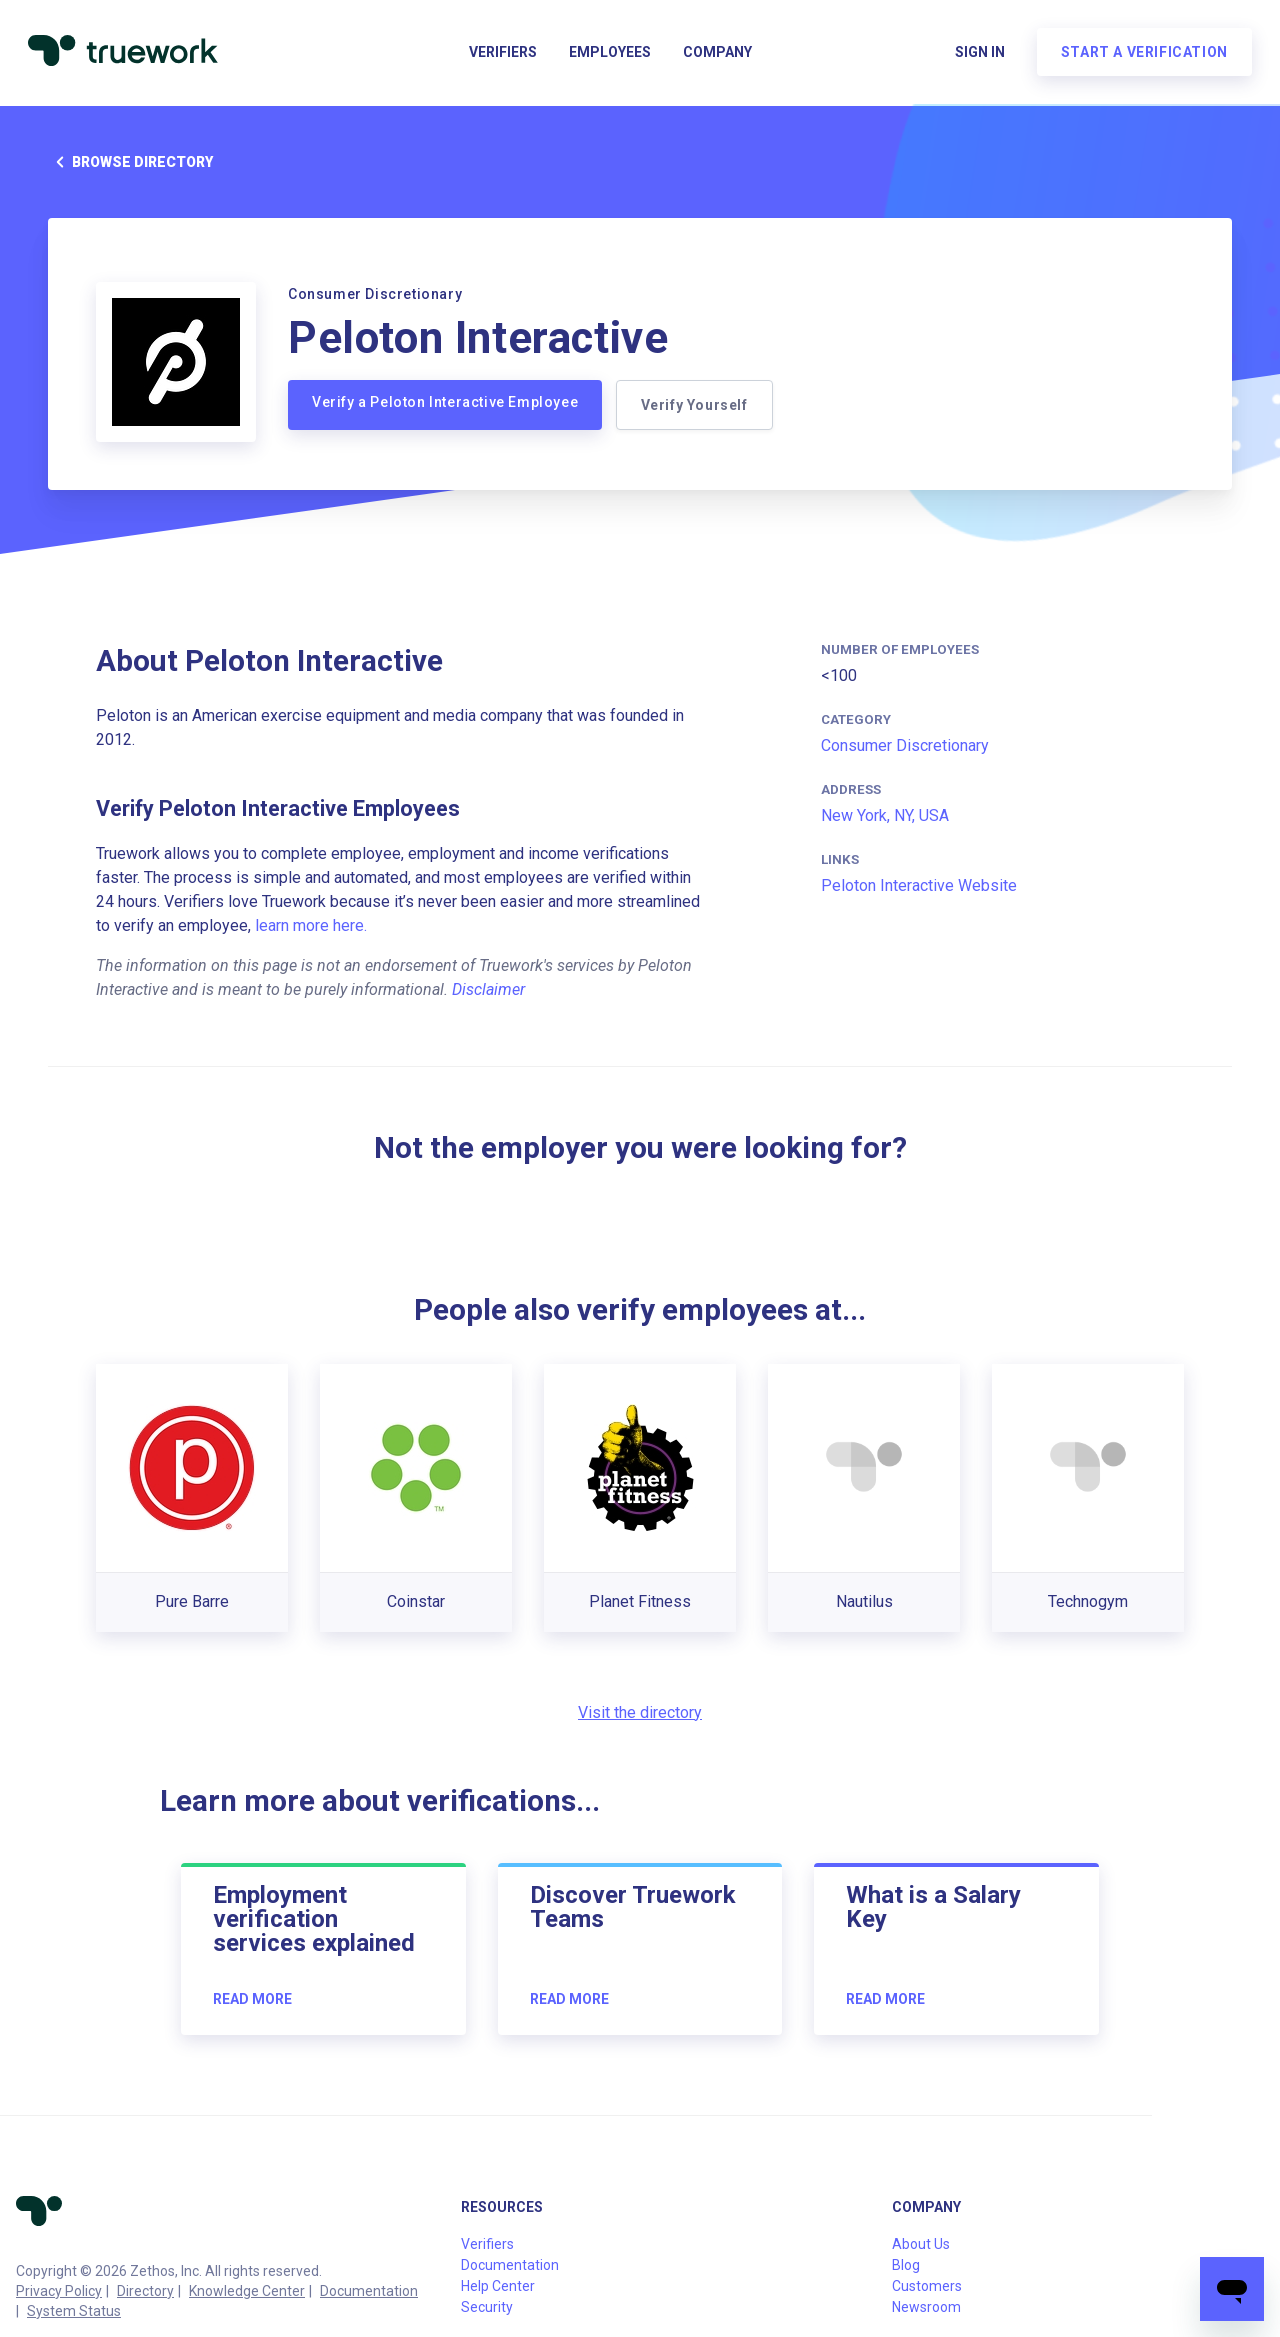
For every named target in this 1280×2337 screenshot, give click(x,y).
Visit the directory (640, 1712)
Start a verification (1140, 56)
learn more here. (311, 925)
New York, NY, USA (885, 815)
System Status (74, 2311)
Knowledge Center (247, 2291)
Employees (610, 56)
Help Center (498, 2286)
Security (487, 2307)
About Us (921, 2244)
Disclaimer (488, 989)
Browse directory (130, 162)
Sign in (976, 56)
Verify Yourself (696, 405)
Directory (145, 2291)
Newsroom (926, 2307)
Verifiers (503, 56)
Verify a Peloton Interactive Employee (445, 402)
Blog (906, 2265)
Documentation (369, 2291)
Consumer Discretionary (905, 745)
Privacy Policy (59, 2291)
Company (717, 56)
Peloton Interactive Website (919, 885)
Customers (927, 2286)
